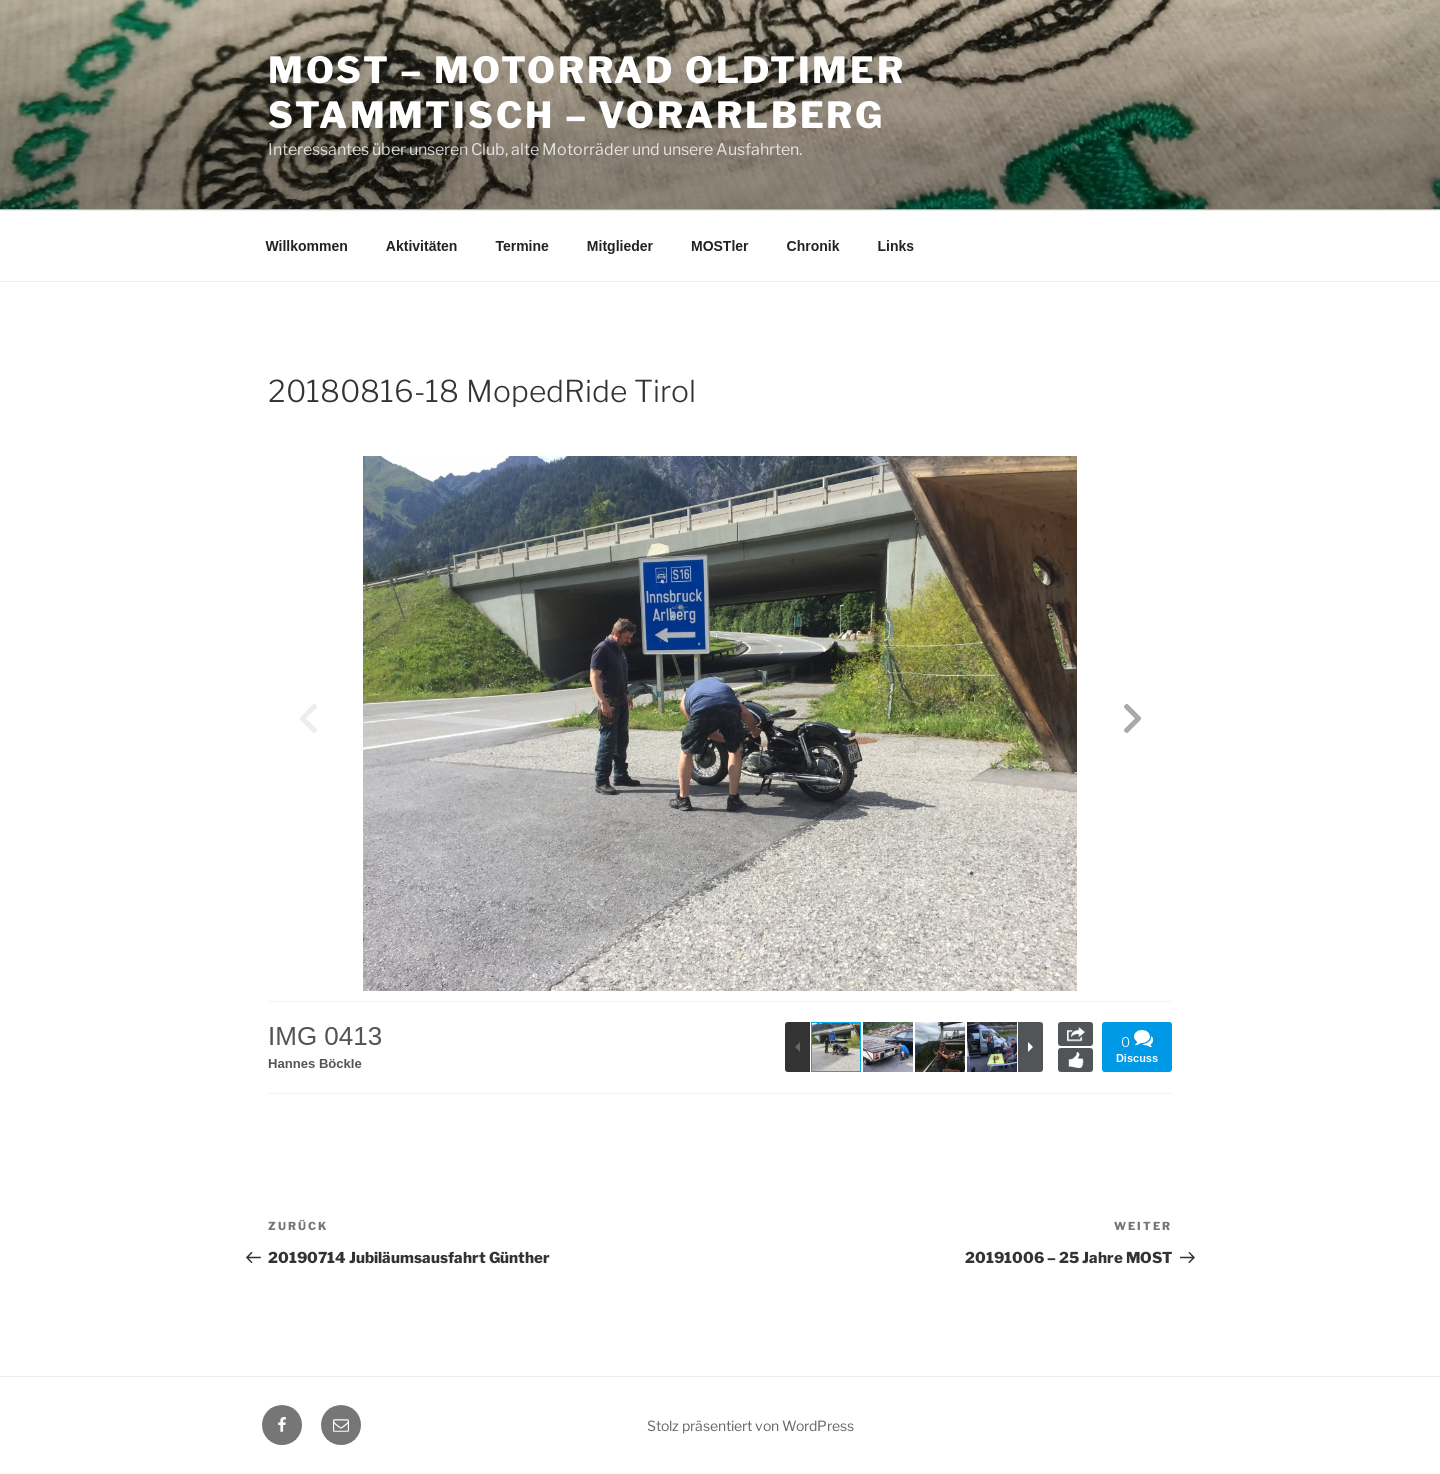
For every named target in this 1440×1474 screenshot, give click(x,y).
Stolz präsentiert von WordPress (750, 1425)
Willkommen (307, 246)
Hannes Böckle (318, 1063)
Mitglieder (620, 246)
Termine (521, 246)
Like (1075, 1060)
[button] (1132, 723)
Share (1075, 1034)
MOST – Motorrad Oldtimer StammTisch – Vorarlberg (587, 92)
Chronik (813, 246)
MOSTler (720, 246)
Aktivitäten (422, 246)
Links (895, 246)
